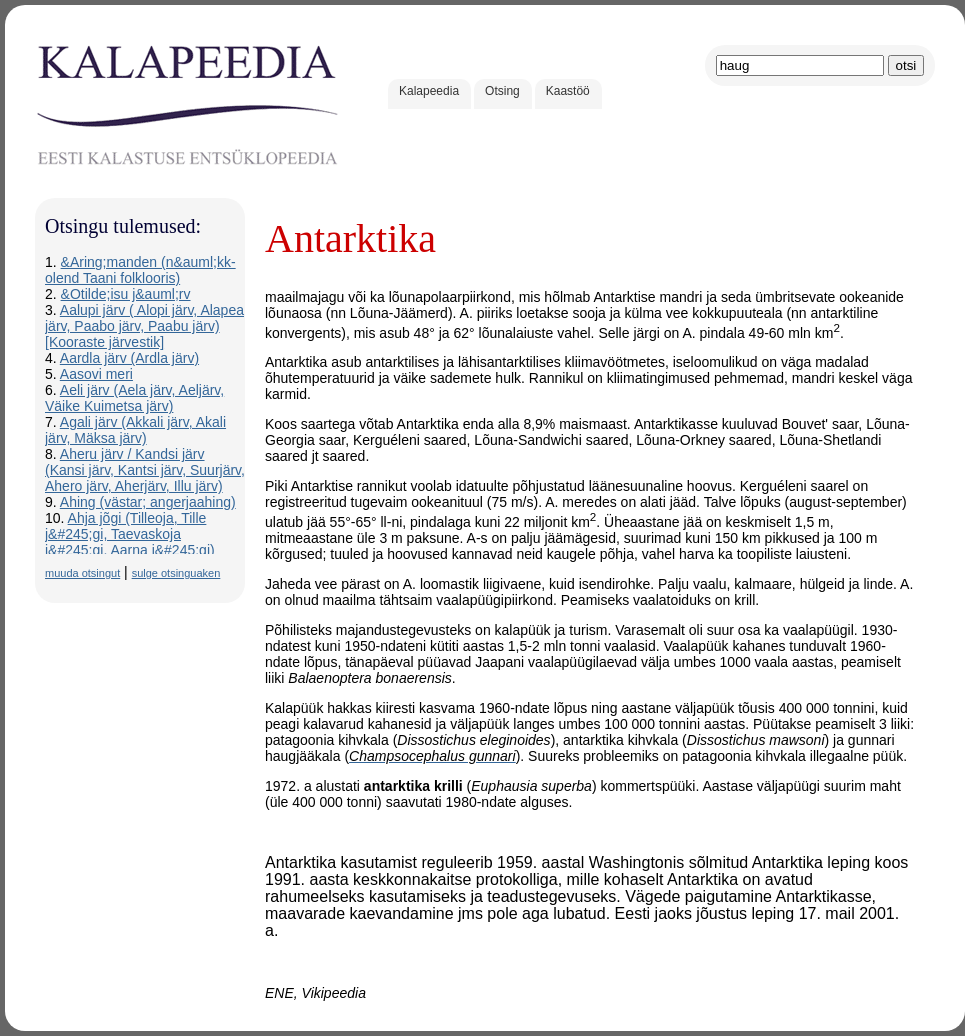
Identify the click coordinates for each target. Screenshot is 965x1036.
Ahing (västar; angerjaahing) (148, 502)
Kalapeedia (429, 91)
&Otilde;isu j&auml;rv (126, 294)
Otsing (502, 91)
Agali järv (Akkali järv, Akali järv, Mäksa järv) (135, 430)
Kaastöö (568, 91)
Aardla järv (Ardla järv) (129, 358)
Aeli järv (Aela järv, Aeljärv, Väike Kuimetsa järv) (134, 398)
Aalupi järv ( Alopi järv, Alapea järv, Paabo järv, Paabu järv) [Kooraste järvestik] (144, 326)
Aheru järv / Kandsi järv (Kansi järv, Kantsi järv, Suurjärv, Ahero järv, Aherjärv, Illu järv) (145, 470)
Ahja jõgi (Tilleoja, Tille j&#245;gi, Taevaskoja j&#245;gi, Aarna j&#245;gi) (130, 534)
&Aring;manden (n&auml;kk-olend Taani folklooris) (140, 270)
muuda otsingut (82, 573)
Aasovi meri (96, 374)
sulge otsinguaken (176, 573)
